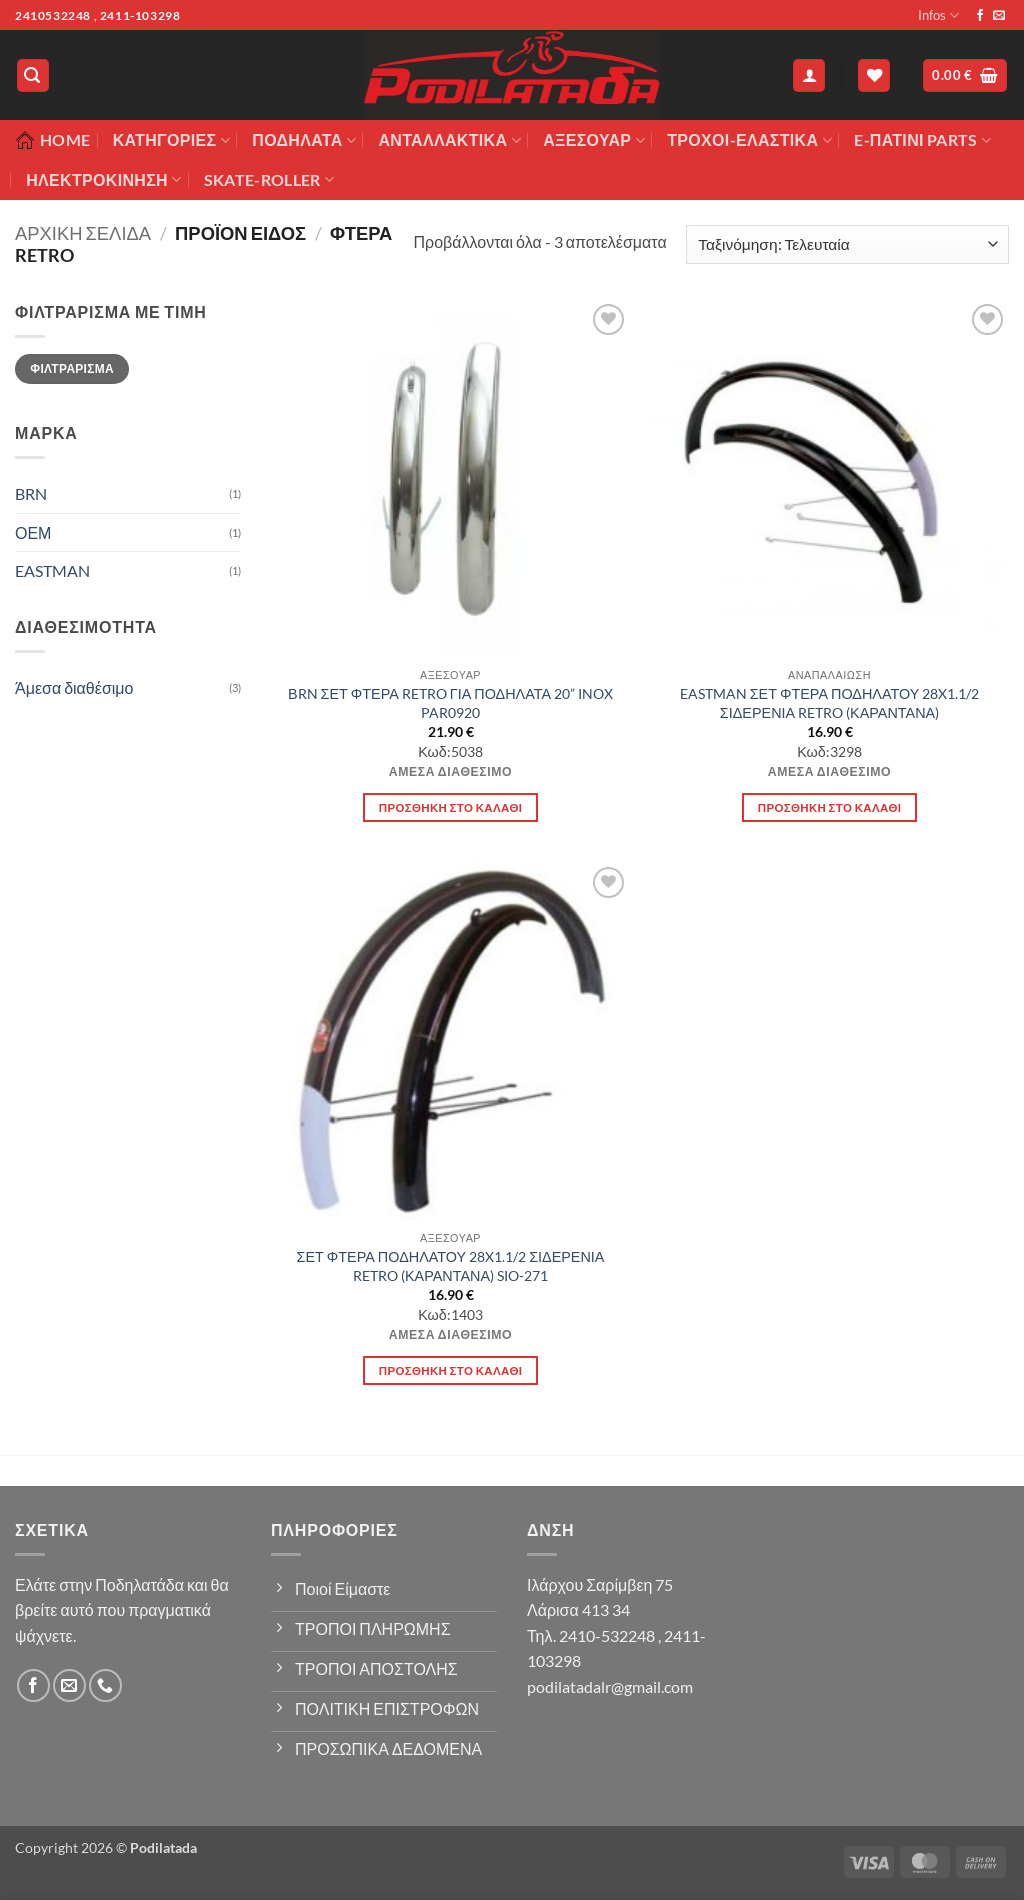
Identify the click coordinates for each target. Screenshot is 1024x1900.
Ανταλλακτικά (449, 140)
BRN (31, 493)
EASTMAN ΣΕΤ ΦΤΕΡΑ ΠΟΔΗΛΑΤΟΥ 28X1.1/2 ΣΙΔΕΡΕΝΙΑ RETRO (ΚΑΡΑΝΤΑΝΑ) (830, 703)
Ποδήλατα (304, 140)
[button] (33, 75)
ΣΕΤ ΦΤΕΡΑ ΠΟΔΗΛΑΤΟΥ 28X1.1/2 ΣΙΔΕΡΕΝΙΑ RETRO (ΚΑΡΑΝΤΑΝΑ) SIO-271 (451, 1266)
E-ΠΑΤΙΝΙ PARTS (922, 140)
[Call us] (105, 1685)
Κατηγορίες (171, 140)
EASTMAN (52, 570)
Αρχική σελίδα (83, 233)
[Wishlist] (874, 75)
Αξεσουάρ (594, 140)
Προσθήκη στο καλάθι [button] (451, 807)
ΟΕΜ (33, 532)
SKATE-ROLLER (269, 180)
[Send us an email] (999, 16)
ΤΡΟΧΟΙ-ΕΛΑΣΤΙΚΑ (749, 140)
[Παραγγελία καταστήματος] (847, 244)
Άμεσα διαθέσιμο (74, 687)
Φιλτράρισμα (72, 368)
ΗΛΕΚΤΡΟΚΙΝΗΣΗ (103, 180)
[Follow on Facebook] (980, 16)
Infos (938, 15)
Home (52, 140)
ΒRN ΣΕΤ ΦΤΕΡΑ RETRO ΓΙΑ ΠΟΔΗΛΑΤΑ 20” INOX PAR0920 (450, 703)
